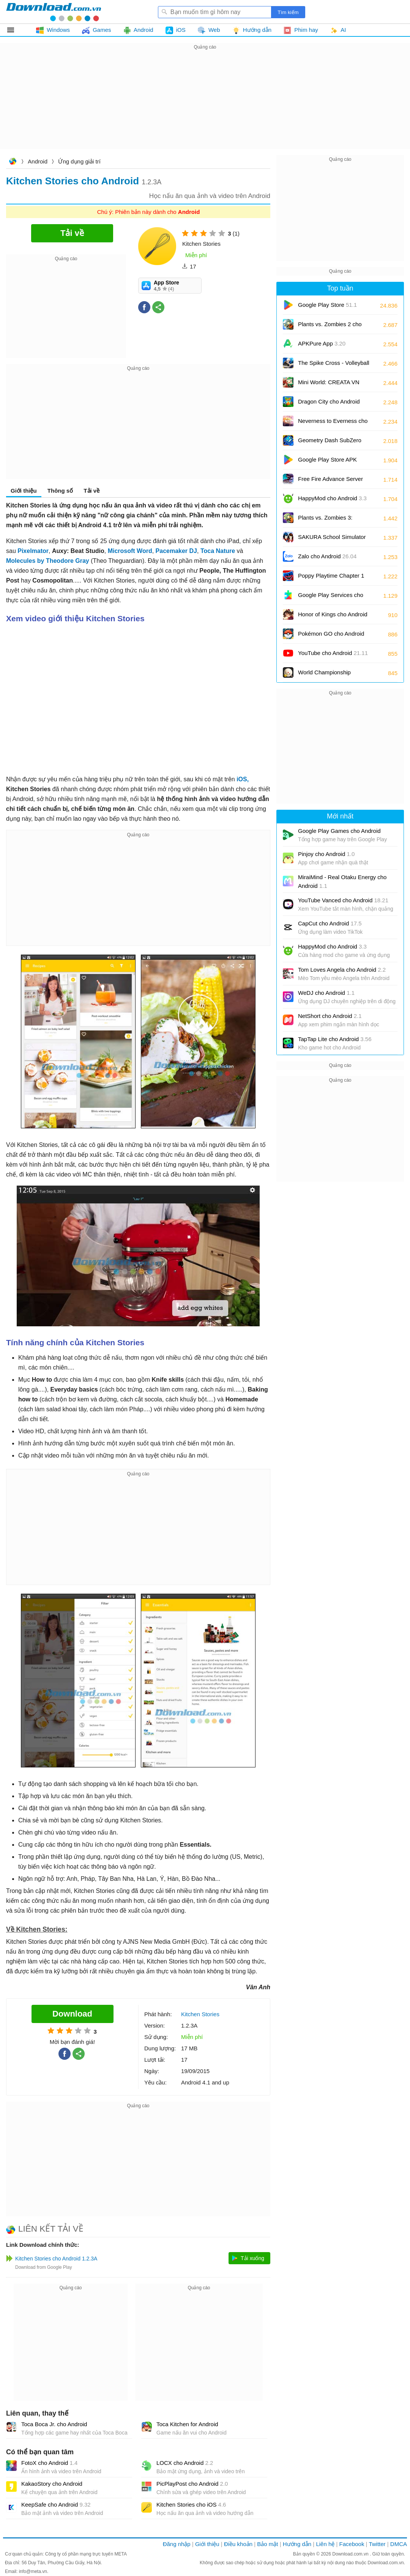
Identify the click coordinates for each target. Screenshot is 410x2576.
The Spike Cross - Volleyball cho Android (333, 365)
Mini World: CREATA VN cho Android (329, 385)
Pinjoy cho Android (326, 854)
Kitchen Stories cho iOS (191, 2504)
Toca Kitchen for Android (187, 2424)
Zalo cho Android (327, 556)
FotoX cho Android (49, 2463)
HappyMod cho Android (332, 498)
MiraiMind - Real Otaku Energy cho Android (342, 881)
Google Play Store (327, 305)
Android (37, 161)
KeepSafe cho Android (56, 2504)
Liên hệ (325, 2544)
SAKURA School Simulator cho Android (332, 539)
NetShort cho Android (330, 1016)
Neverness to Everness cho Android (332, 423)
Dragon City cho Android (329, 404)
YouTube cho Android (333, 653)
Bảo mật (267, 2544)
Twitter (377, 2544)
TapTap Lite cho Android (335, 1039)
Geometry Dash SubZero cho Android (329, 443)
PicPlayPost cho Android (192, 2483)
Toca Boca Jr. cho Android (54, 2424)
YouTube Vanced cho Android (343, 900)
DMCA (398, 2544)
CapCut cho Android (330, 923)
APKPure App (321, 343)
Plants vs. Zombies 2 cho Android (330, 327)
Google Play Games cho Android (339, 831)
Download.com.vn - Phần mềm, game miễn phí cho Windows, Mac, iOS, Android (53, 12)
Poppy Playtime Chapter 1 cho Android (331, 578)
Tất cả (15, 30)
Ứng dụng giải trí (79, 161)
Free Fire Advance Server (330, 481)
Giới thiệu (24, 490)
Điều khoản (238, 2544)
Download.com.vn (12, 162)
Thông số (60, 490)
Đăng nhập (177, 2544)
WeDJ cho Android (326, 993)
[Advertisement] (205, 105)
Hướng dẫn (297, 2544)
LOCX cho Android (184, 2463)
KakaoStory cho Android (51, 2483)
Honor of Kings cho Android (332, 617)
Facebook (351, 2544)
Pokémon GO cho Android (331, 636)
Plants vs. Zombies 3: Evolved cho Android (330, 520)
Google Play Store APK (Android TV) (327, 462)
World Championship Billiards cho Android (330, 675)
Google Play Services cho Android (330, 597)
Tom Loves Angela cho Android (342, 969)
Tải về (91, 490)
